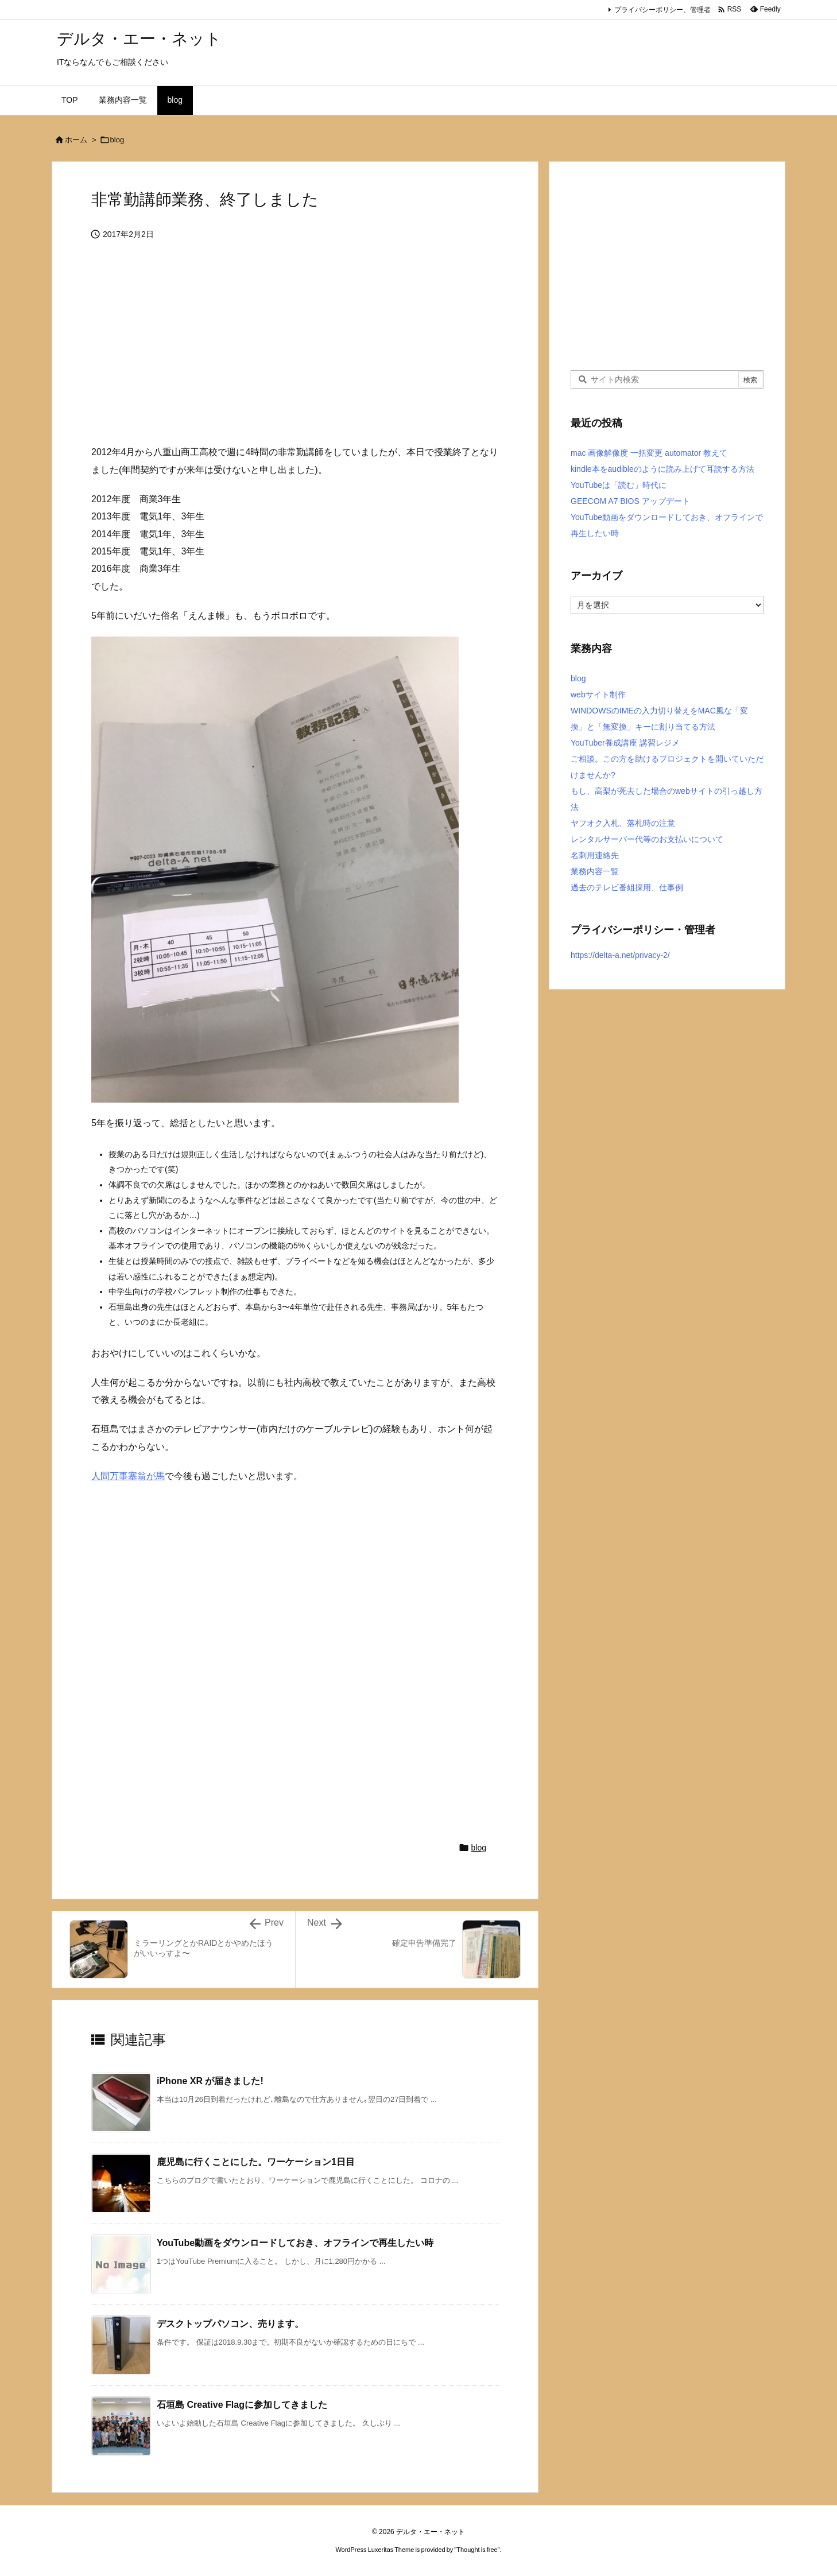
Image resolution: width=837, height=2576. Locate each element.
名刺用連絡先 (595, 855)
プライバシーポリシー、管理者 (662, 10)
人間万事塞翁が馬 (128, 1476)
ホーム (76, 139)
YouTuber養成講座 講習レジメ (625, 742)
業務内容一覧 (595, 871)
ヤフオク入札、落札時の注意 (623, 823)
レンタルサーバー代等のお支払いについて (647, 839)
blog (117, 139)
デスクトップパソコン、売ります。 (230, 2324)
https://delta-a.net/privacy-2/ (620, 955)
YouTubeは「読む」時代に (618, 485)
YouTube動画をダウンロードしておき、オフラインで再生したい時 (295, 2243)
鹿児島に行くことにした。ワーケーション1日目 (256, 2162)
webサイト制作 (598, 694)
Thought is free (476, 2549)
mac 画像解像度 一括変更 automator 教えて (649, 452)
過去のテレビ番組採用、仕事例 (627, 887)
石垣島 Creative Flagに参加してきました (242, 2405)
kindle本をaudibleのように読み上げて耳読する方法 (662, 469)
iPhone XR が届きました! (210, 2081)
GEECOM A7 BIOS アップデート (630, 501)
